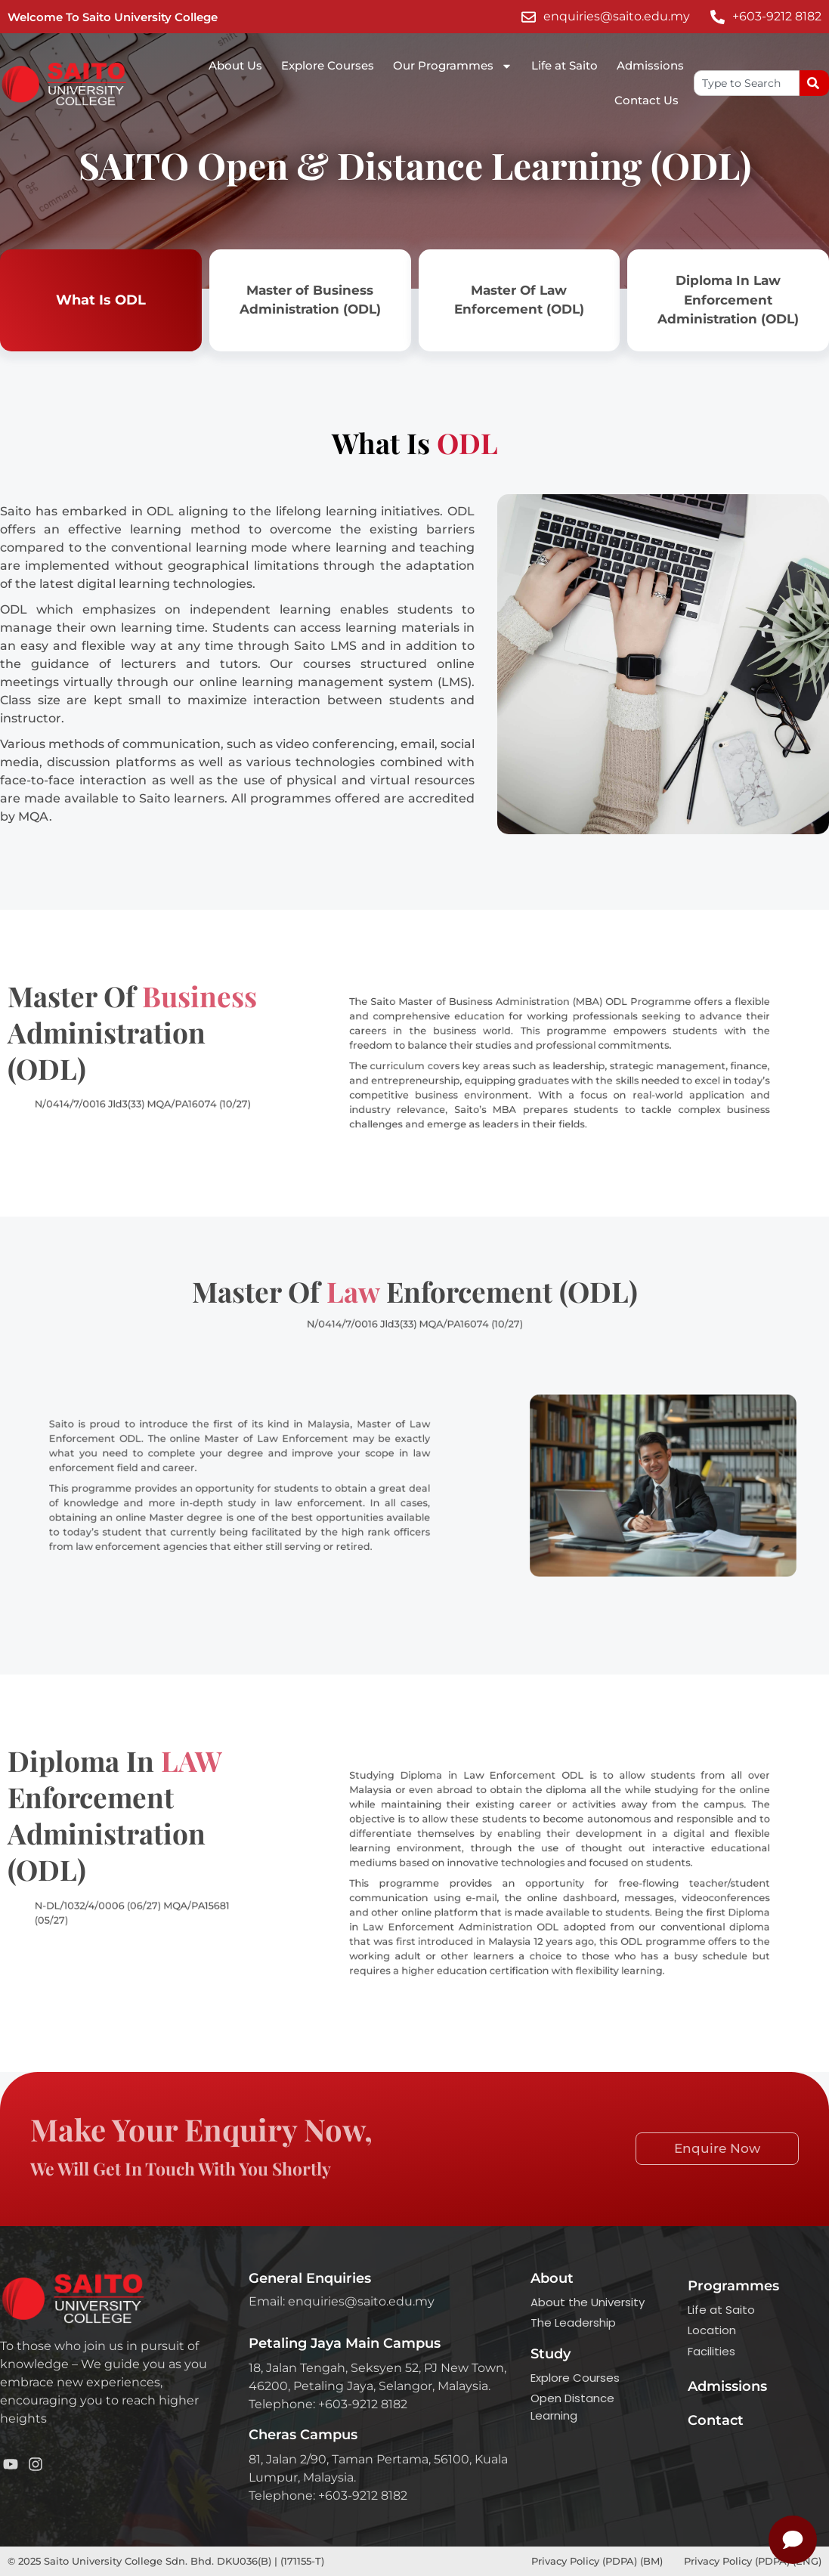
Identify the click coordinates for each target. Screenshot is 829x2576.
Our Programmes (452, 66)
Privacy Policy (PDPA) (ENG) (752, 2561)
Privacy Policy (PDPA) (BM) (598, 2561)
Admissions (650, 65)
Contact (716, 2420)
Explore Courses (327, 65)
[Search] (814, 83)
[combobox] (747, 83)
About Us (235, 65)
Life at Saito (564, 65)
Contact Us (646, 100)
